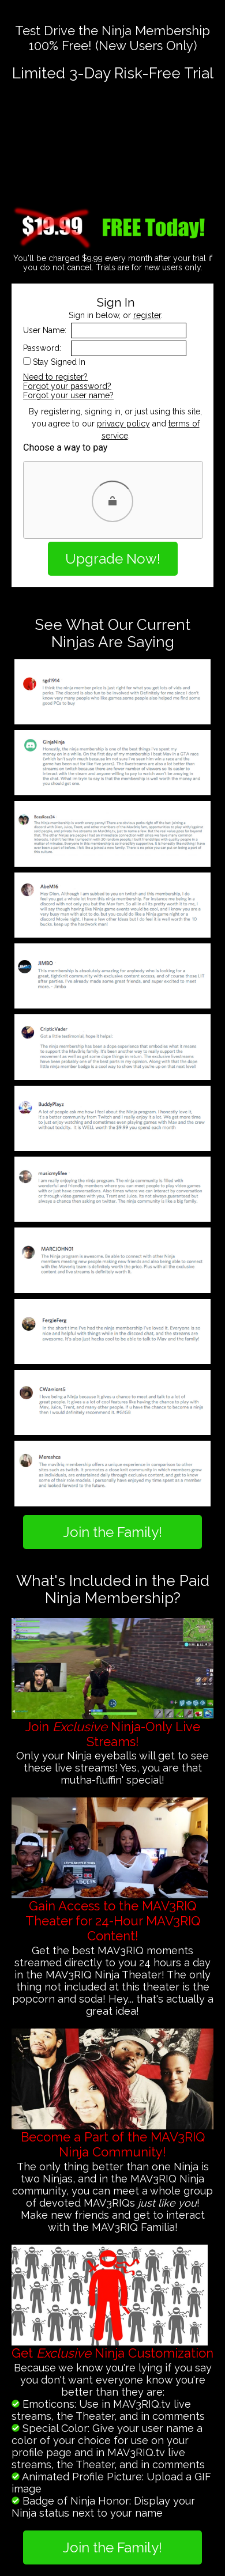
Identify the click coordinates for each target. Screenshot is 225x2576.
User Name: (44, 330)
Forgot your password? (67, 386)
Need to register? (55, 377)
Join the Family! (112, 1532)
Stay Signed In (59, 362)
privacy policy (123, 423)
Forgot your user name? (68, 395)
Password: (42, 348)
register (147, 315)
